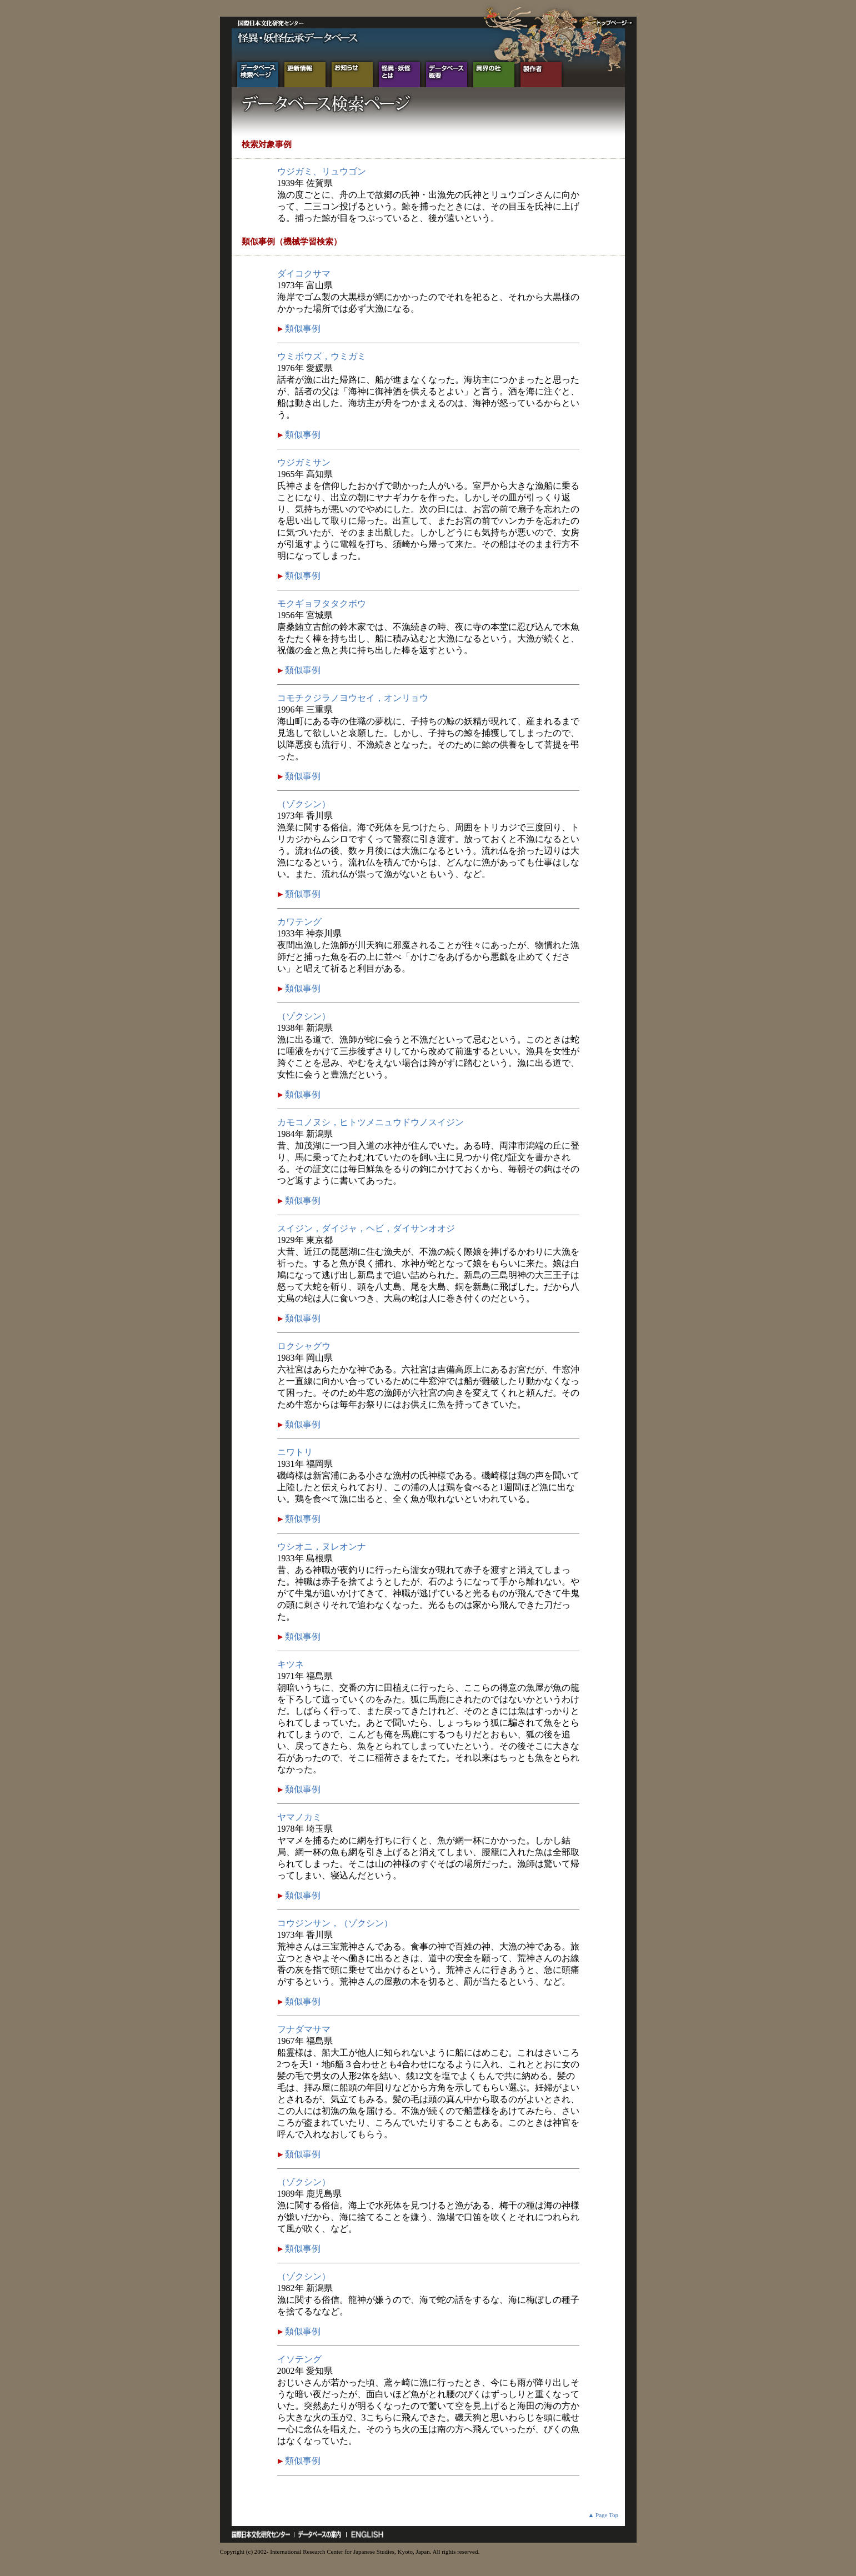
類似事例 (302, 328)
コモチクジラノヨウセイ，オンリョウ (352, 698)
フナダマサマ (304, 2029)
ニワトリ (295, 1452)
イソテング (299, 2359)
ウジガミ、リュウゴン (321, 171)
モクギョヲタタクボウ (321, 603)
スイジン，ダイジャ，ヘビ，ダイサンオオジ (366, 1228)
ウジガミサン (304, 462)
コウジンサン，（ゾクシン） (335, 1923)
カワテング (299, 921)
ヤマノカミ (299, 1817)
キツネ (290, 1664)
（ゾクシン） (304, 804)
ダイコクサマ (304, 273)
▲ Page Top (603, 2515)
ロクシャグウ (304, 1346)
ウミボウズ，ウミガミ (321, 356)
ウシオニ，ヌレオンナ (321, 1546)
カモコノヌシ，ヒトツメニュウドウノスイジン (370, 1122)
